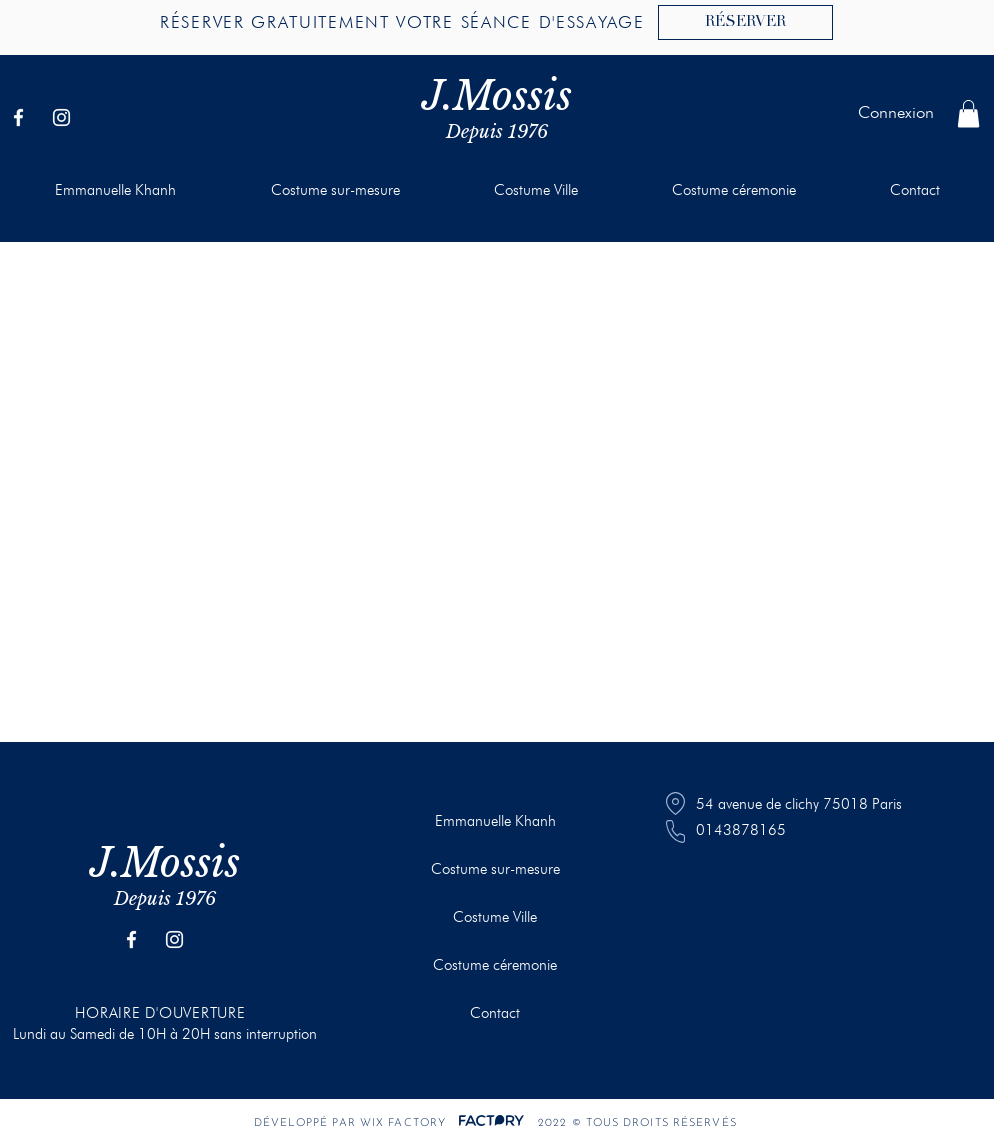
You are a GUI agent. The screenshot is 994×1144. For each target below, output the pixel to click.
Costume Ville (495, 917)
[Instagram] (61, 117)
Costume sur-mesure (495, 869)
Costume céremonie (495, 965)
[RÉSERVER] (745, 22)
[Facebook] (18, 117)
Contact (495, 1013)
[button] (968, 113)
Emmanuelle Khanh (495, 821)
